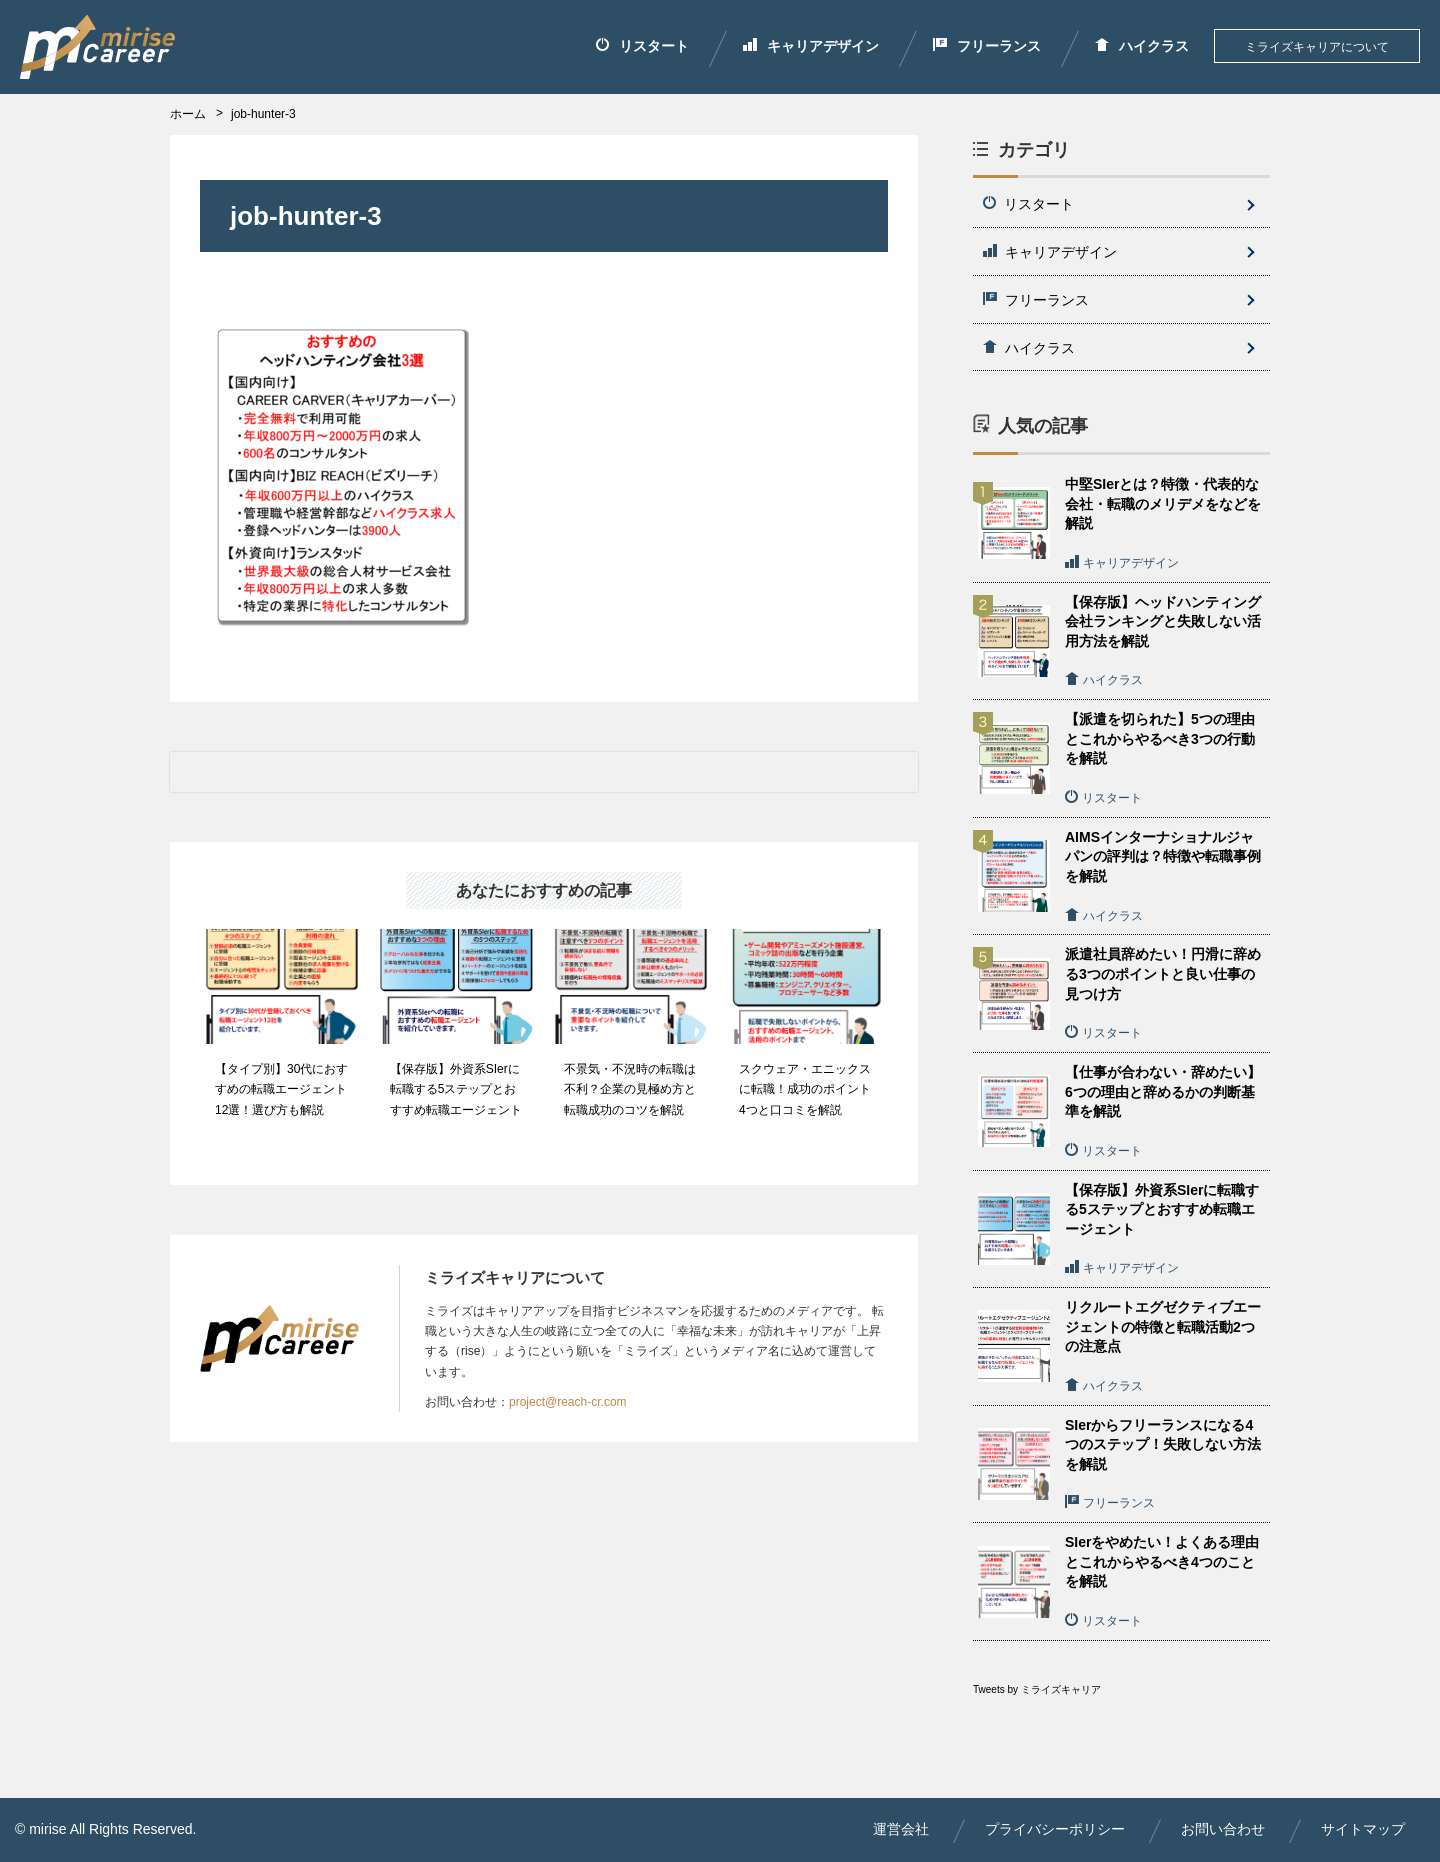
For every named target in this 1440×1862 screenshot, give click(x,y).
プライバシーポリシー (1055, 1829)
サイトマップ (1363, 1829)
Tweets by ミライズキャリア (1037, 1689)
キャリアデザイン (811, 46)
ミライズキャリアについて (1317, 47)
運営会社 (901, 1829)
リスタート (642, 46)
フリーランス (987, 46)
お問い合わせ (1223, 1829)
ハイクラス (1142, 46)
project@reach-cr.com (568, 1402)
